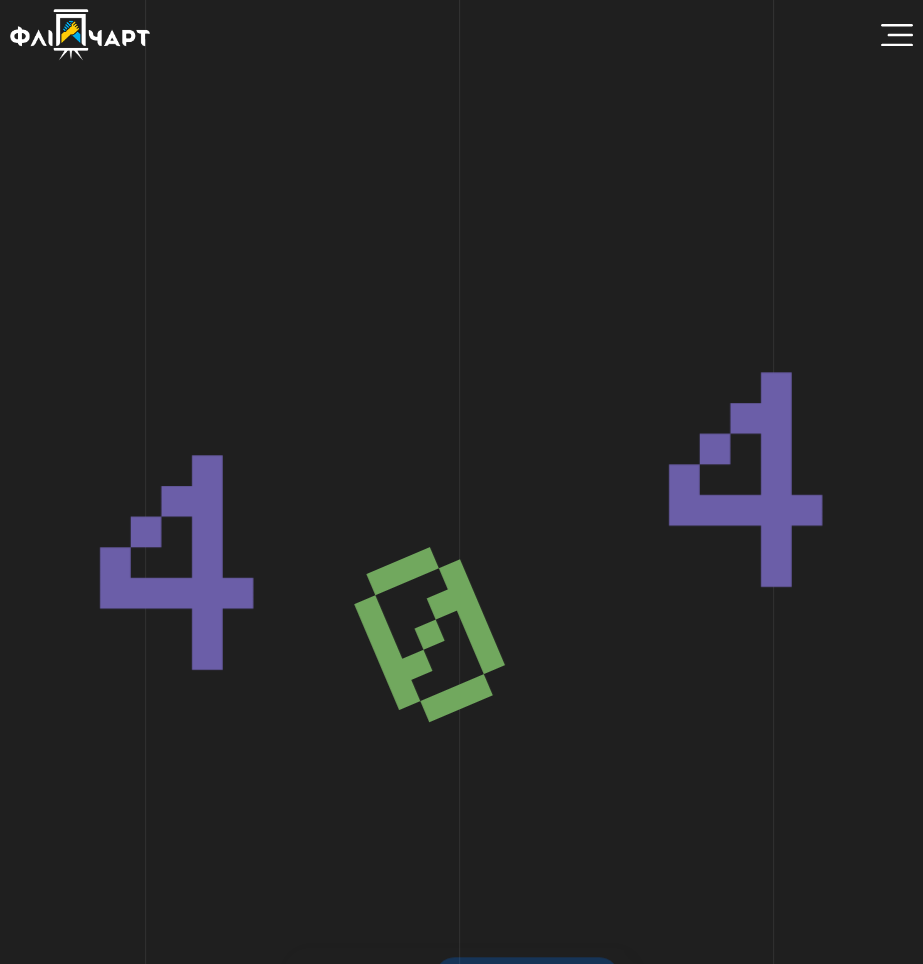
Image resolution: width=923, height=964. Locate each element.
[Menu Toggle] (897, 35)
